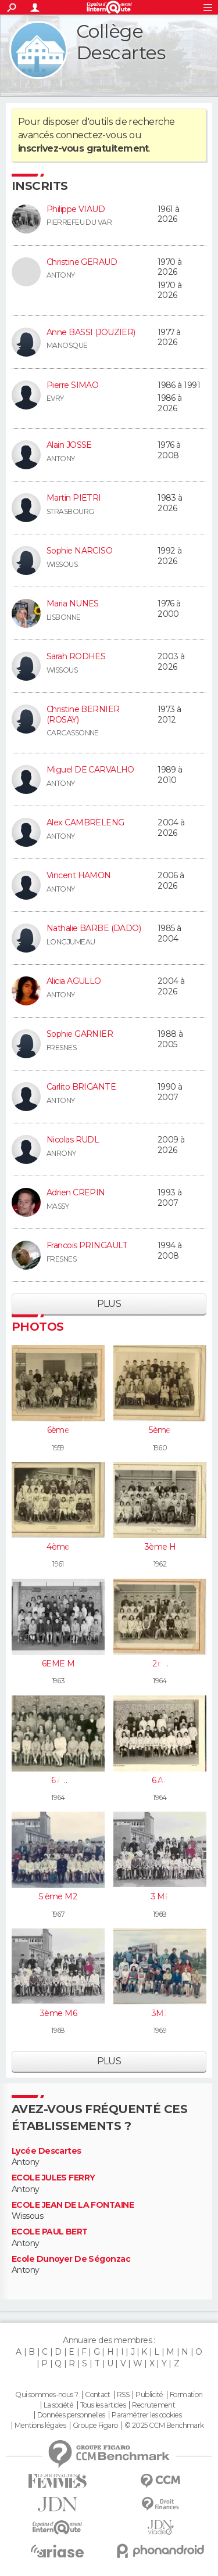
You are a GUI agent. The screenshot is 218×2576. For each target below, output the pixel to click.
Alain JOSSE (69, 445)
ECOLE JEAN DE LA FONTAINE (73, 2205)
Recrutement (153, 2405)
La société (58, 2405)
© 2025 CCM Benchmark (164, 2425)
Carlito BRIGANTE (81, 1087)
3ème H (160, 1547)
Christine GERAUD (82, 262)
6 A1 (58, 1780)
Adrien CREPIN (76, 1192)
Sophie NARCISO (79, 550)
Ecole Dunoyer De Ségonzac (71, 2259)
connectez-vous (91, 135)
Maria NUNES (73, 603)
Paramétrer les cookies (146, 2415)
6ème (58, 1430)
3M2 (160, 2013)
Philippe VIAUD (76, 209)
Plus (109, 1303)
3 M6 (160, 1896)
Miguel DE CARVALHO (90, 769)
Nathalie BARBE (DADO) (94, 928)
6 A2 (160, 1780)
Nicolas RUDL (73, 1139)
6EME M (58, 1663)
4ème (58, 1547)
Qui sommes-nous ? (46, 2395)
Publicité (149, 2395)
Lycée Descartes (46, 2151)
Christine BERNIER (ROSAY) (83, 714)
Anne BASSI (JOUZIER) (91, 332)
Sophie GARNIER (80, 1034)
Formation (186, 2395)
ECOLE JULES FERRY (53, 2178)
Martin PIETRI (74, 498)
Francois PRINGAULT (87, 1245)
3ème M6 (58, 2013)
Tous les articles (103, 2405)
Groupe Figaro (95, 2425)
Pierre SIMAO (72, 385)
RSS (123, 2395)
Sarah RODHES (76, 656)
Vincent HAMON (79, 875)
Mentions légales (40, 2425)
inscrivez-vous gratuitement (83, 148)
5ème (160, 1430)
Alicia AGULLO (74, 981)
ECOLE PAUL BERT (50, 2232)
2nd (159, 1663)
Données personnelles (71, 2415)
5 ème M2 (58, 1896)
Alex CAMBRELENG (85, 822)
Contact (97, 2395)
